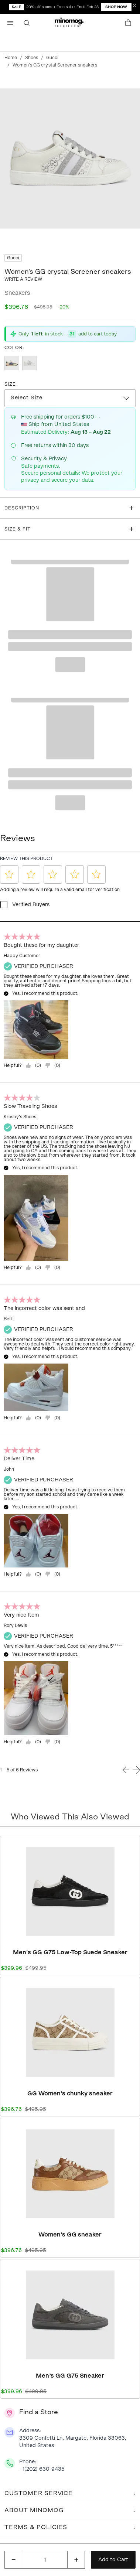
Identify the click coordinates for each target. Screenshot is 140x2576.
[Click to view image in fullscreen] (70, 158)
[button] (70, 22)
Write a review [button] (23, 279)
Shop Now (116, 6)
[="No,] (52, 1065)
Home (10, 57)
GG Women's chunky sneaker (70, 2093)
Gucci (52, 57)
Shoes (31, 57)
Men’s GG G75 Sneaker (70, 2375)
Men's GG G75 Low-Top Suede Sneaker (70, 1952)
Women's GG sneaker (70, 2234)
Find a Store (38, 2412)
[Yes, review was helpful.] (33, 1065)
